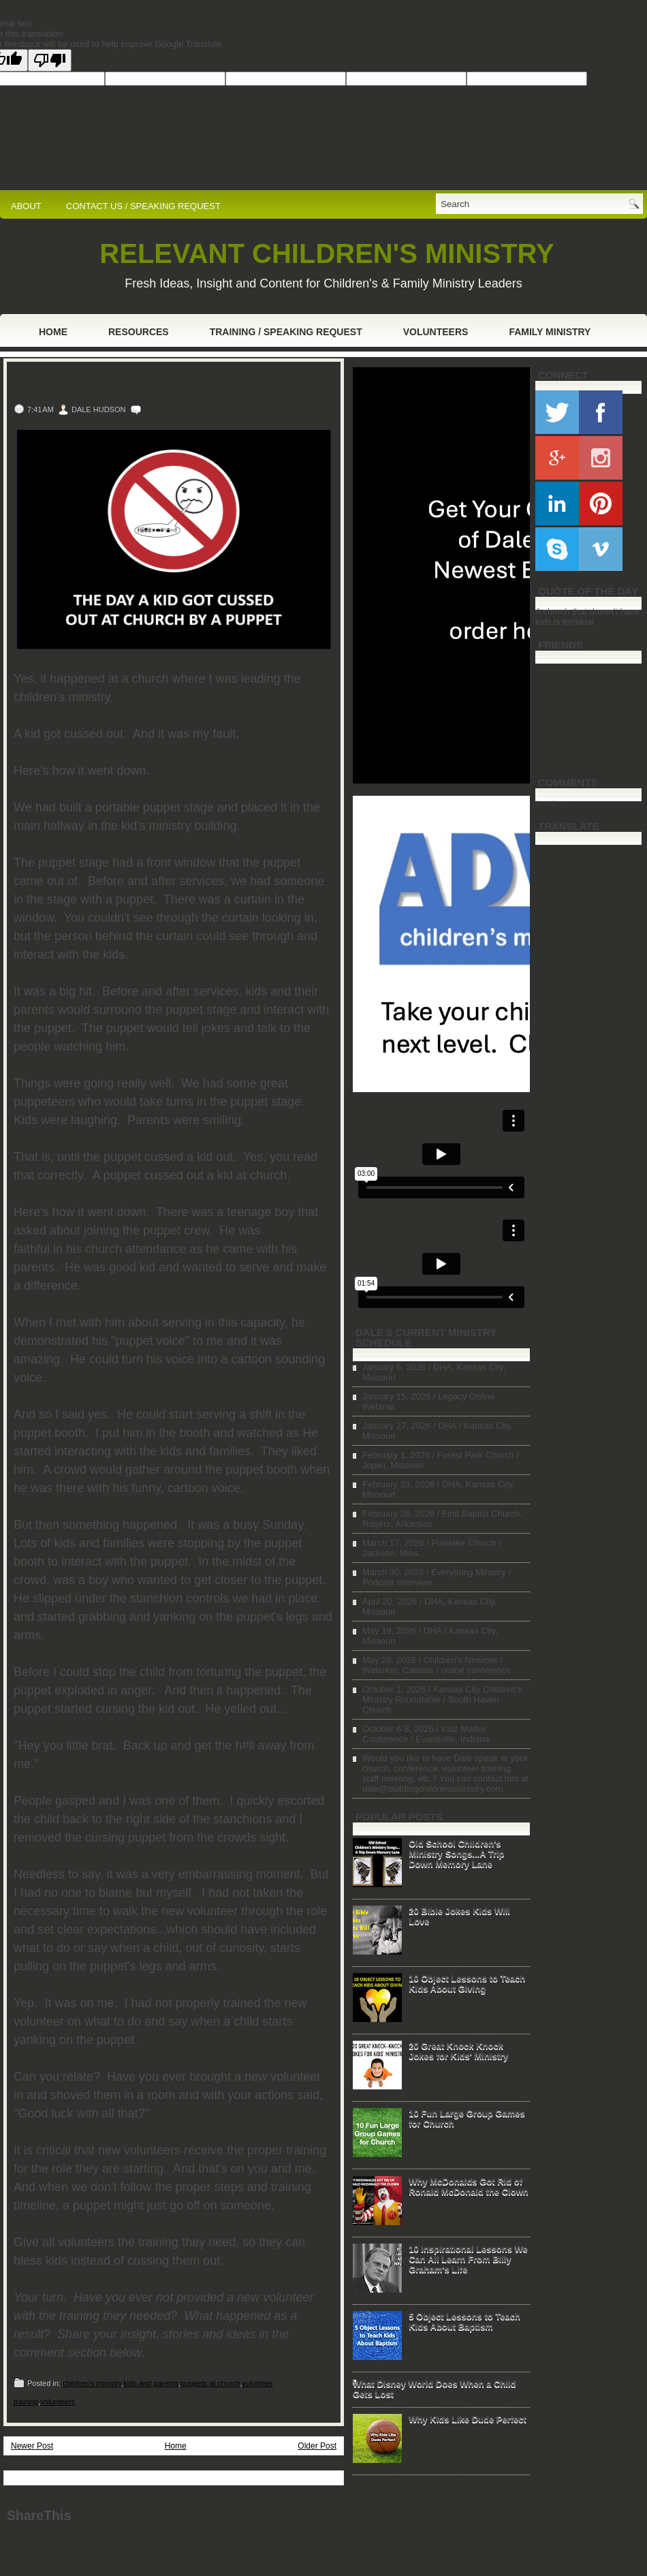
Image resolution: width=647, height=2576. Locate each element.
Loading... (554, 803)
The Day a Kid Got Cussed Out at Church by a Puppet (168, 383)
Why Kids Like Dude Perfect (467, 2419)
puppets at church (210, 2383)
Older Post (317, 2446)
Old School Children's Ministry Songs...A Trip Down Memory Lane (456, 1853)
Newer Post (32, 2446)
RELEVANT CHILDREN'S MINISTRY (326, 253)
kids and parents (150, 2383)
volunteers (57, 2401)
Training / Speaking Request (286, 331)
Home (53, 331)
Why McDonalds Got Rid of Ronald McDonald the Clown (468, 2186)
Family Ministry (549, 331)
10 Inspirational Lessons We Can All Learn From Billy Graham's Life (468, 2259)
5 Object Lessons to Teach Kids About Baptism (464, 2321)
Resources (138, 331)
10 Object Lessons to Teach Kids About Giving (467, 1983)
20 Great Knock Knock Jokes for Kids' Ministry (458, 2050)
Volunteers (436, 331)
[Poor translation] (50, 60)
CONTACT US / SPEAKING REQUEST (143, 206)
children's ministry (92, 2383)
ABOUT (26, 206)
